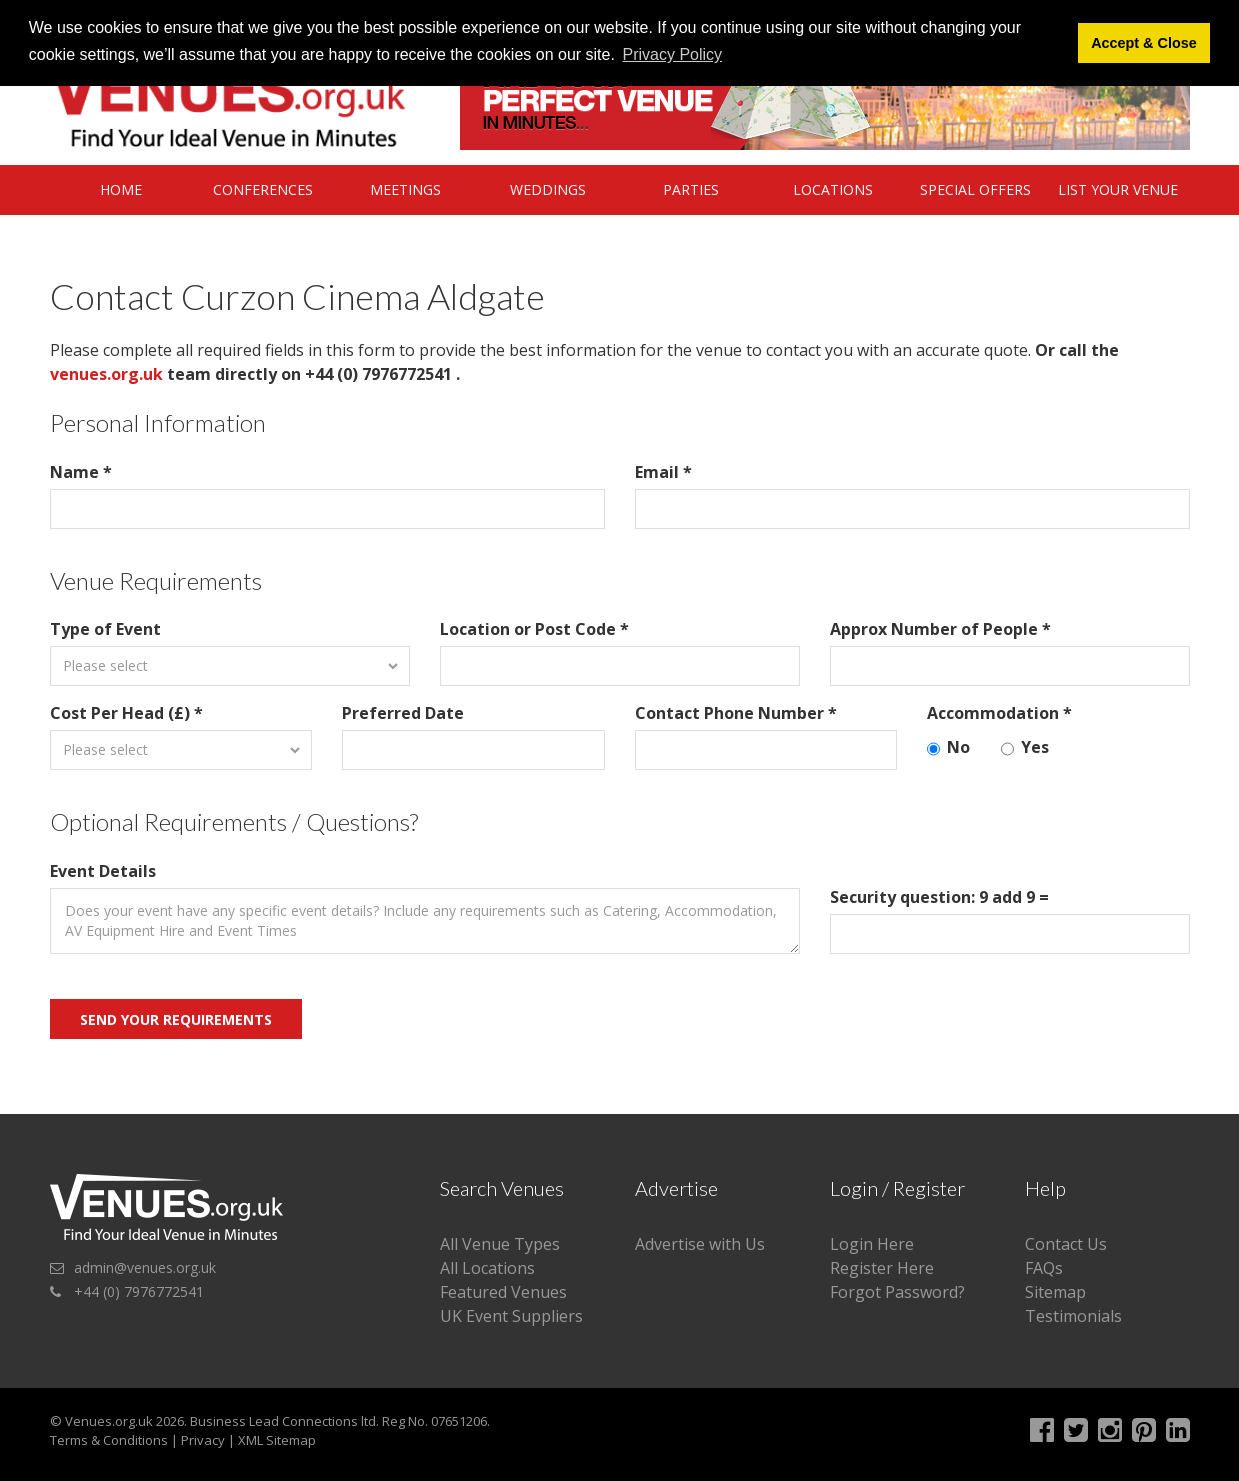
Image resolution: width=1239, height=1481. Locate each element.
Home (121, 189)
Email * (663, 472)
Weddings (548, 189)
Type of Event (105, 629)
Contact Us (1066, 1244)
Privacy (203, 1440)
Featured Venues (503, 1292)
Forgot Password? (897, 1292)
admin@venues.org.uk (145, 1267)
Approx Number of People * (940, 629)
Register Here (882, 1268)
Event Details (103, 871)
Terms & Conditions (109, 1440)
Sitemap (1055, 1292)
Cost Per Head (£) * (126, 713)
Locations (833, 189)
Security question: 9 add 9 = (939, 897)
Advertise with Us (700, 1244)
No (948, 747)
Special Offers (975, 189)
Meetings (405, 189)
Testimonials (1073, 1316)
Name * (81, 472)
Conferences (263, 189)
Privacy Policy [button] (673, 54)
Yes (1025, 747)
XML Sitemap (277, 1440)
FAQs (1044, 1268)
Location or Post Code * (534, 629)
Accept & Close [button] (1144, 43)
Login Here (872, 1244)
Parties (691, 189)
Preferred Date (403, 713)
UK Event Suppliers (511, 1316)
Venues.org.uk (109, 1421)
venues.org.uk (106, 374)
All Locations (487, 1268)
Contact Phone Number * (736, 713)
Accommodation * (999, 713)
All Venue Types (500, 1244)
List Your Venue (1118, 189)
